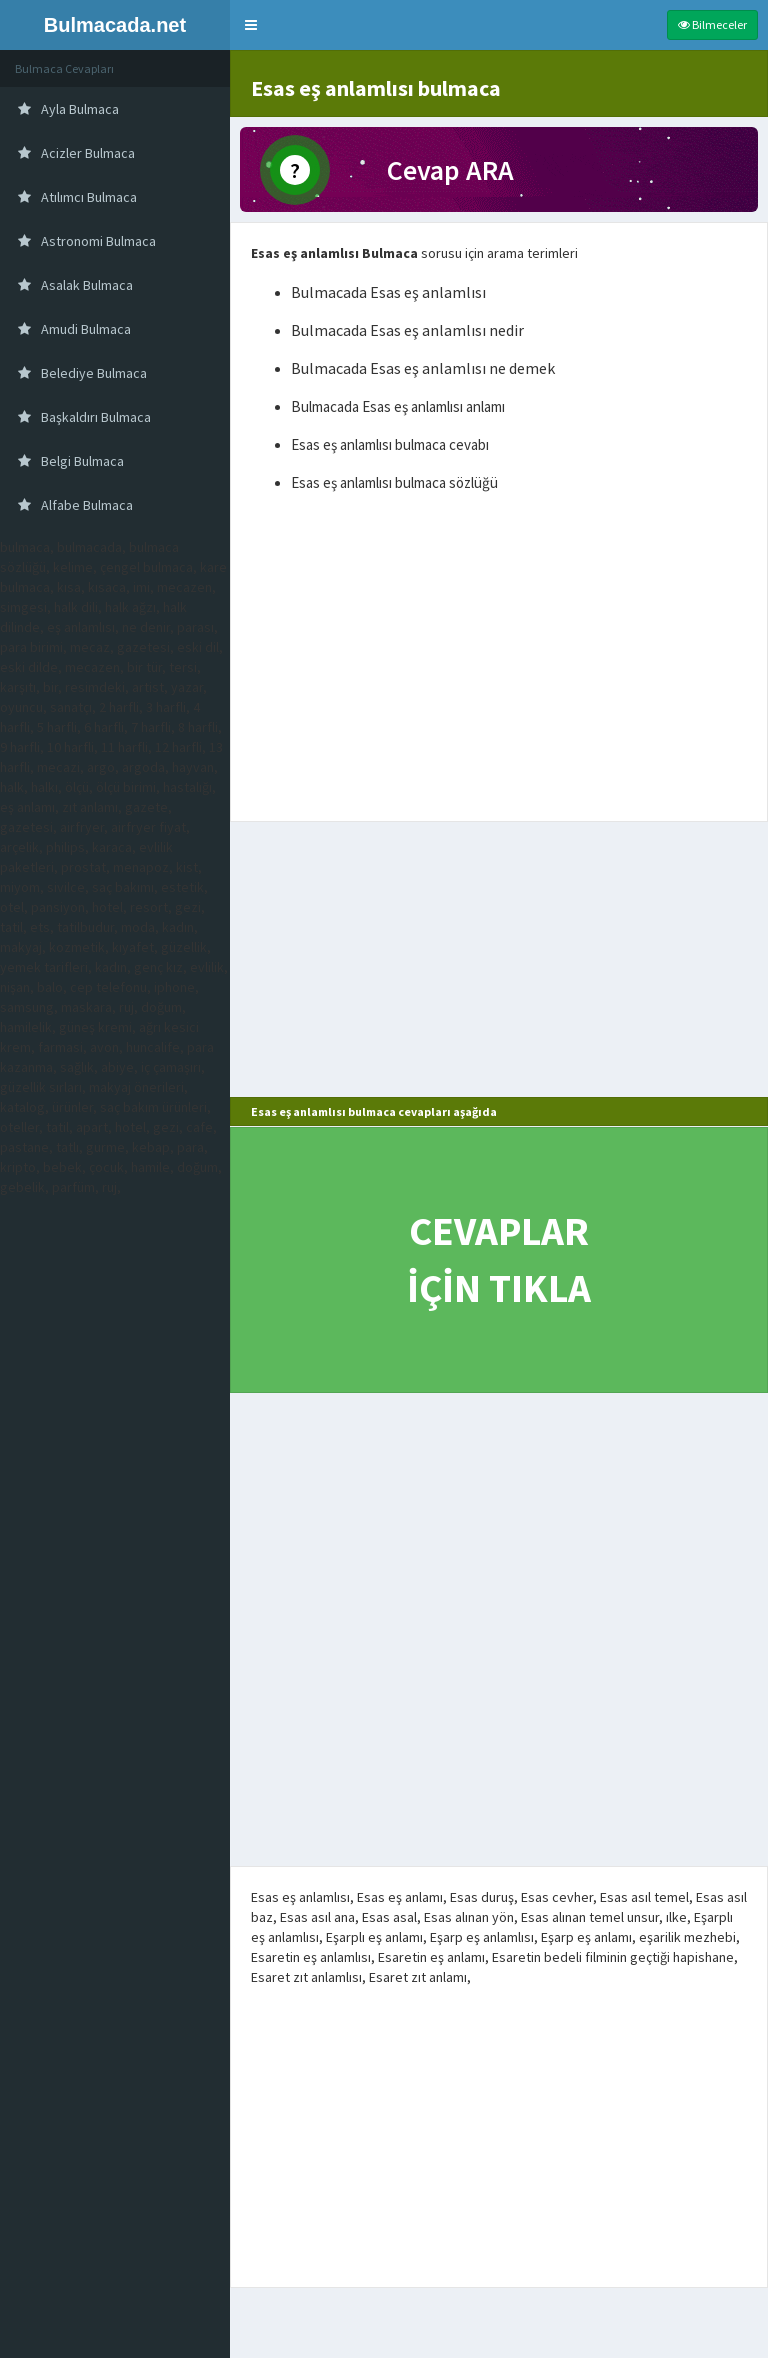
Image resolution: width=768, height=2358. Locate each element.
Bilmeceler (712, 24)
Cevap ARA (450, 170)
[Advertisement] (499, 661)
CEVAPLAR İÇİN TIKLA (499, 1259)
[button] (251, 25)
